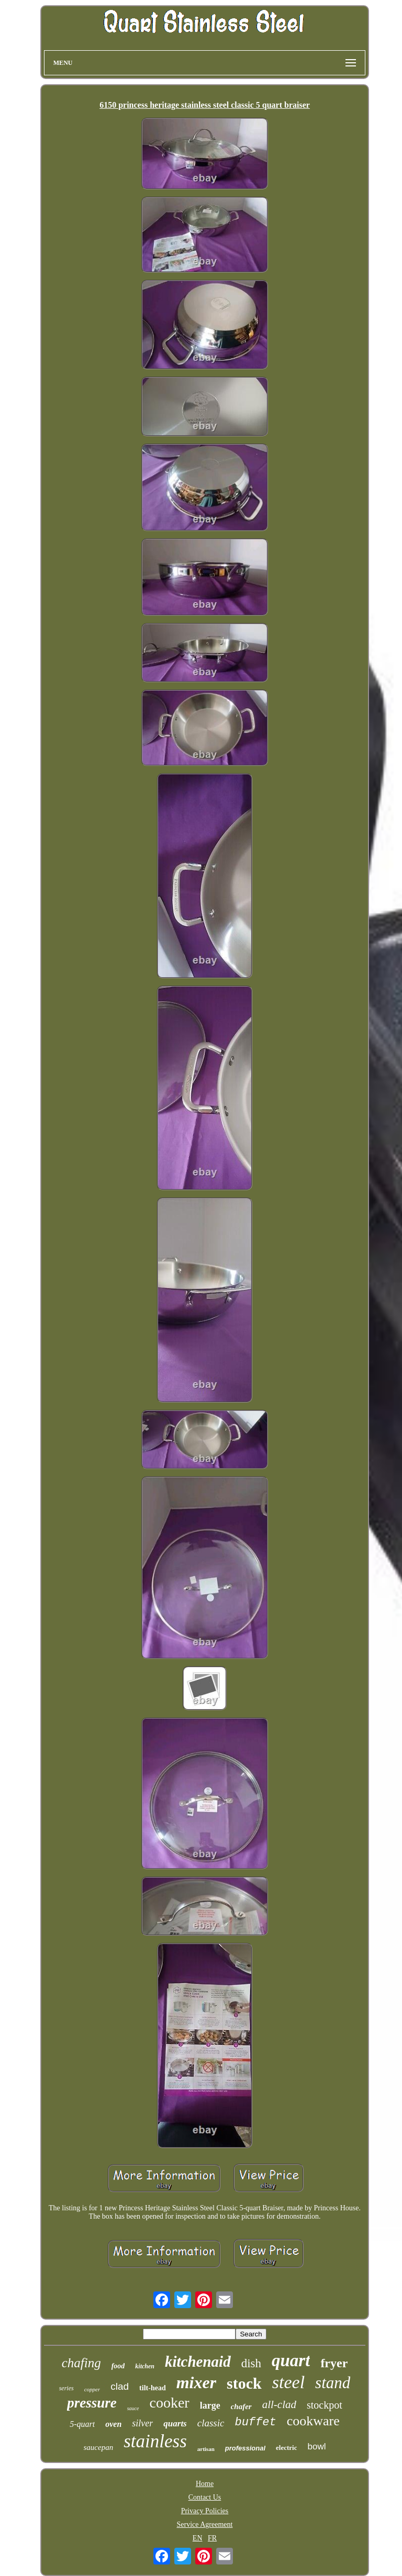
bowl (316, 2446)
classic (211, 2422)
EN (198, 2538)
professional (245, 2448)
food (118, 2366)
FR (212, 2538)
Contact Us (204, 2497)
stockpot (324, 2405)
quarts (174, 2423)
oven (113, 2424)
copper (92, 2389)
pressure (92, 2403)
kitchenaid (198, 2361)
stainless (155, 2441)
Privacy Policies (205, 2511)
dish (251, 2363)
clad (119, 2386)
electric (286, 2447)
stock (244, 2383)
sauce (133, 2408)
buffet (255, 2422)
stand (332, 2383)
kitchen (144, 2366)
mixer (196, 2382)
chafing (81, 2363)
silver (142, 2423)
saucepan (99, 2447)
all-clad (279, 2404)
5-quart (82, 2424)
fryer (334, 2363)
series (66, 2388)
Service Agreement (205, 2524)
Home (205, 2484)
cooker (169, 2402)
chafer (241, 2406)
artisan (206, 2449)
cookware (313, 2420)
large (210, 2405)
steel (288, 2382)
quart (291, 2360)
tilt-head (152, 2388)
